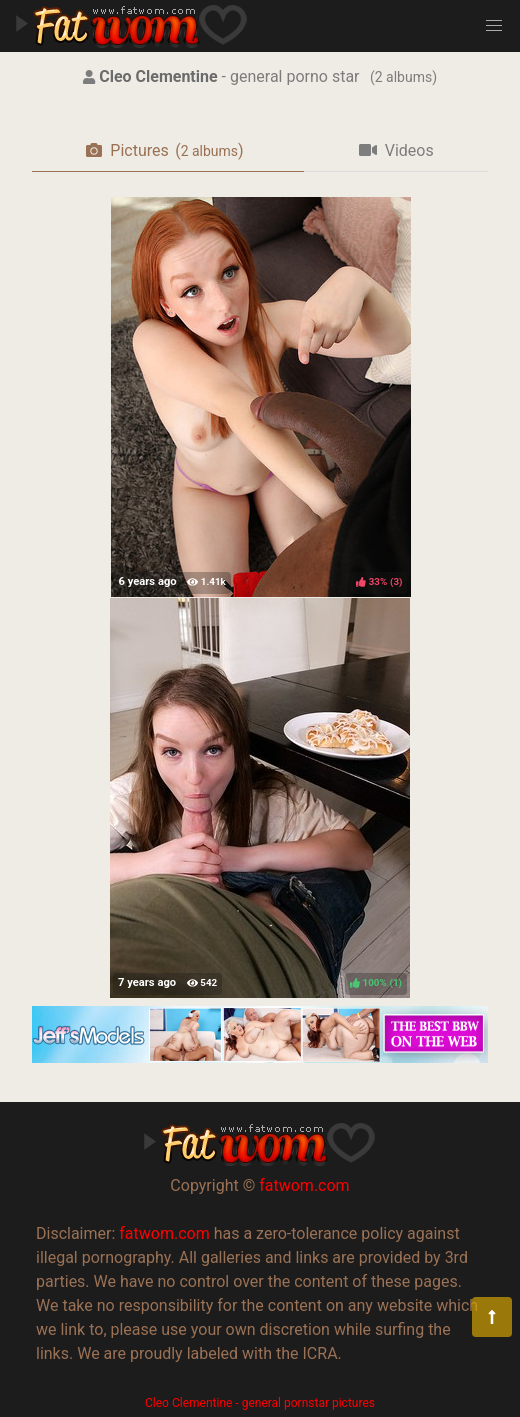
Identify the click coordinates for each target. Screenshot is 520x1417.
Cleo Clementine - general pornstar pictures (260, 1403)
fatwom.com (304, 1185)
